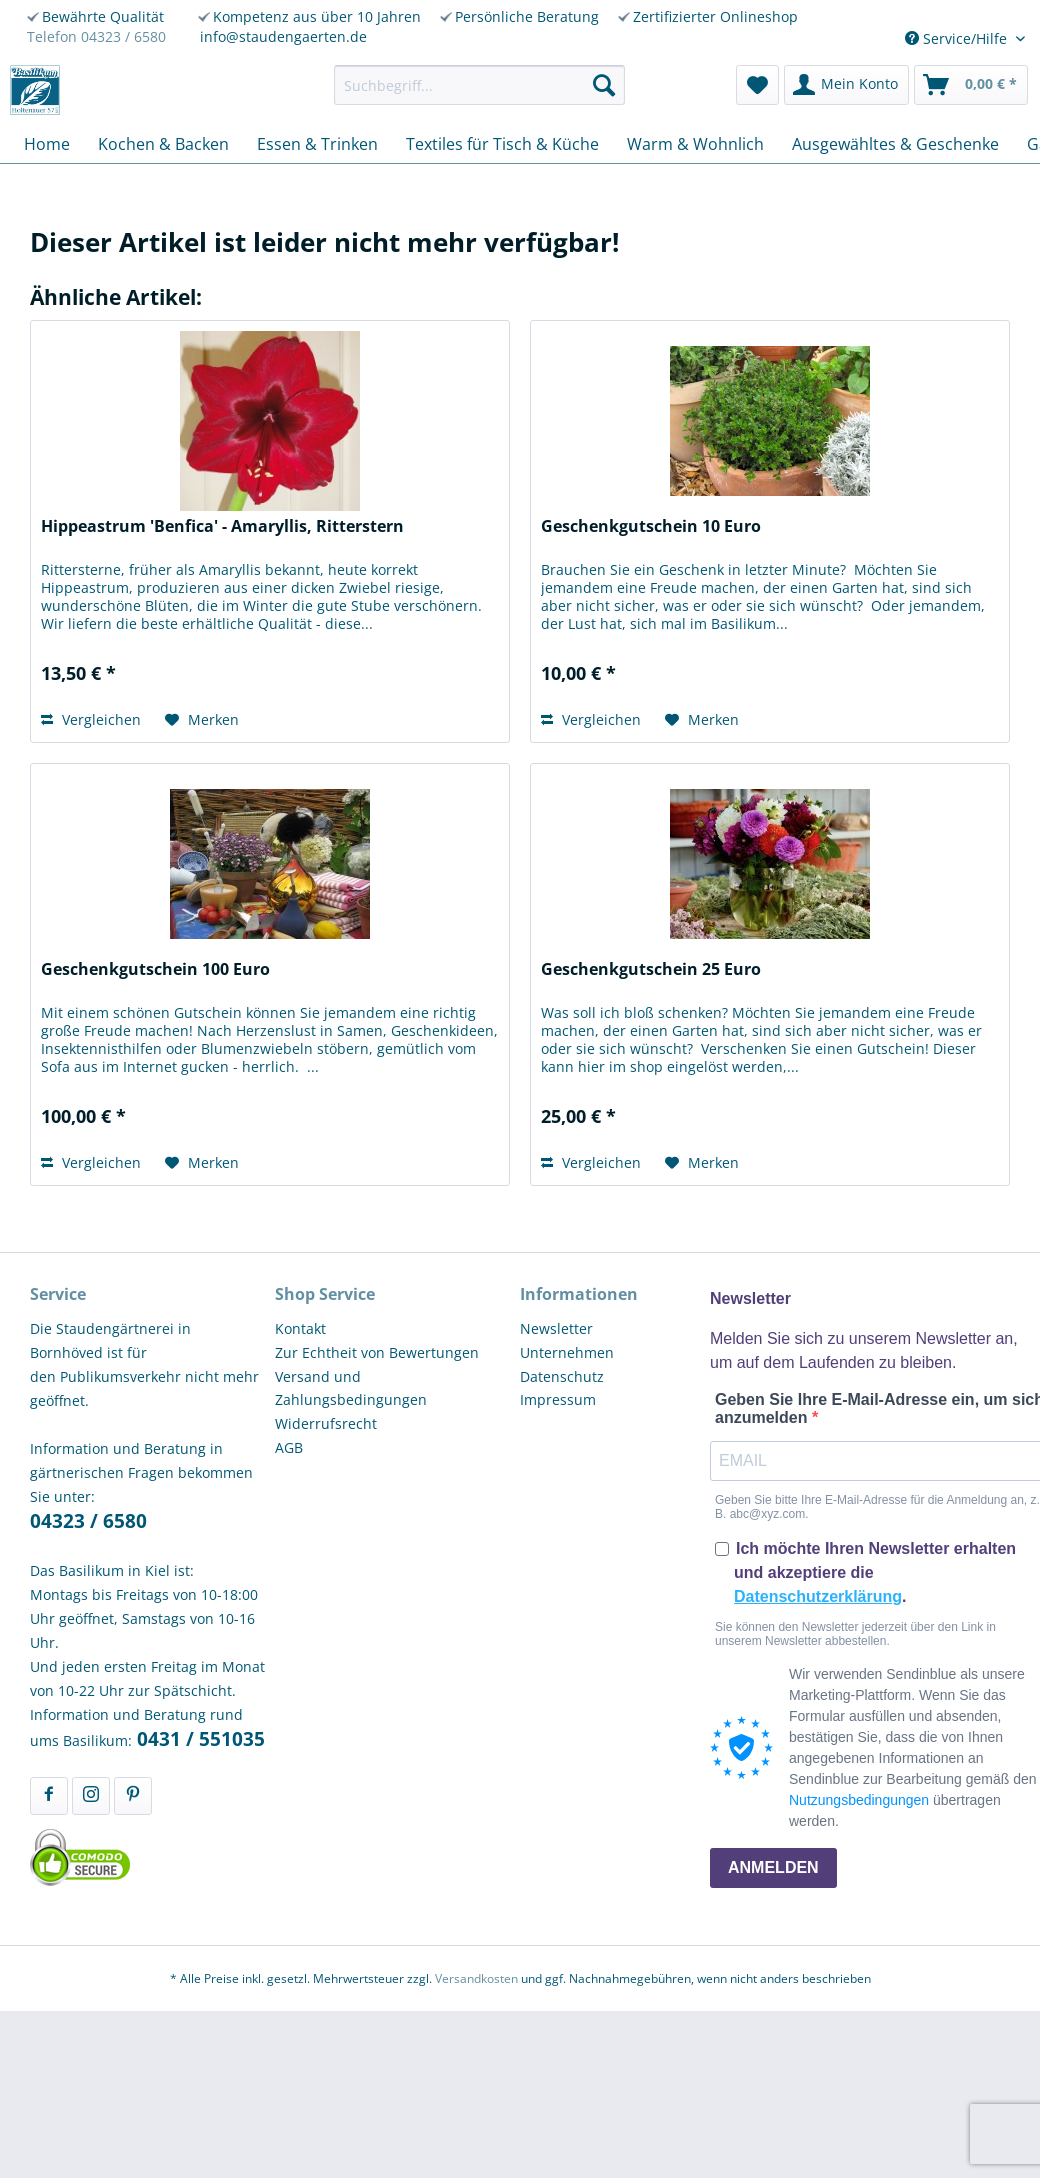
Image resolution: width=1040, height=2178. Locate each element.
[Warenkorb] (971, 85)
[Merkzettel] (757, 85)
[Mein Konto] (846, 85)
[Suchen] (604, 85)
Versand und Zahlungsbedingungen (351, 1388)
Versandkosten (476, 1978)
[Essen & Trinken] (317, 144)
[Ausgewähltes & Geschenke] (895, 144)
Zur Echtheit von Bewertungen (377, 1352)
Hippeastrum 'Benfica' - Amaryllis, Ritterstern (222, 526)
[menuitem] (479, 85)
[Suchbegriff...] (479, 85)
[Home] (47, 144)
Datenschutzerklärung (818, 1596)
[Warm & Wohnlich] (695, 144)
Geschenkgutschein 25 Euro (651, 969)
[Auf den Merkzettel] (202, 720)
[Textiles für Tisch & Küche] (502, 144)
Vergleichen (91, 719)
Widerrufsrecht (326, 1423)
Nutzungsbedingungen (859, 1800)
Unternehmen (567, 1352)
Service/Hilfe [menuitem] (958, 38)
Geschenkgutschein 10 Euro (651, 526)
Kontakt (300, 1328)
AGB (289, 1447)
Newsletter (556, 1328)
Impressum (558, 1399)
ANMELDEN (773, 1867)
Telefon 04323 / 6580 (96, 36)
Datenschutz (562, 1376)
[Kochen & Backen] (163, 144)
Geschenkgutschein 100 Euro (155, 969)
